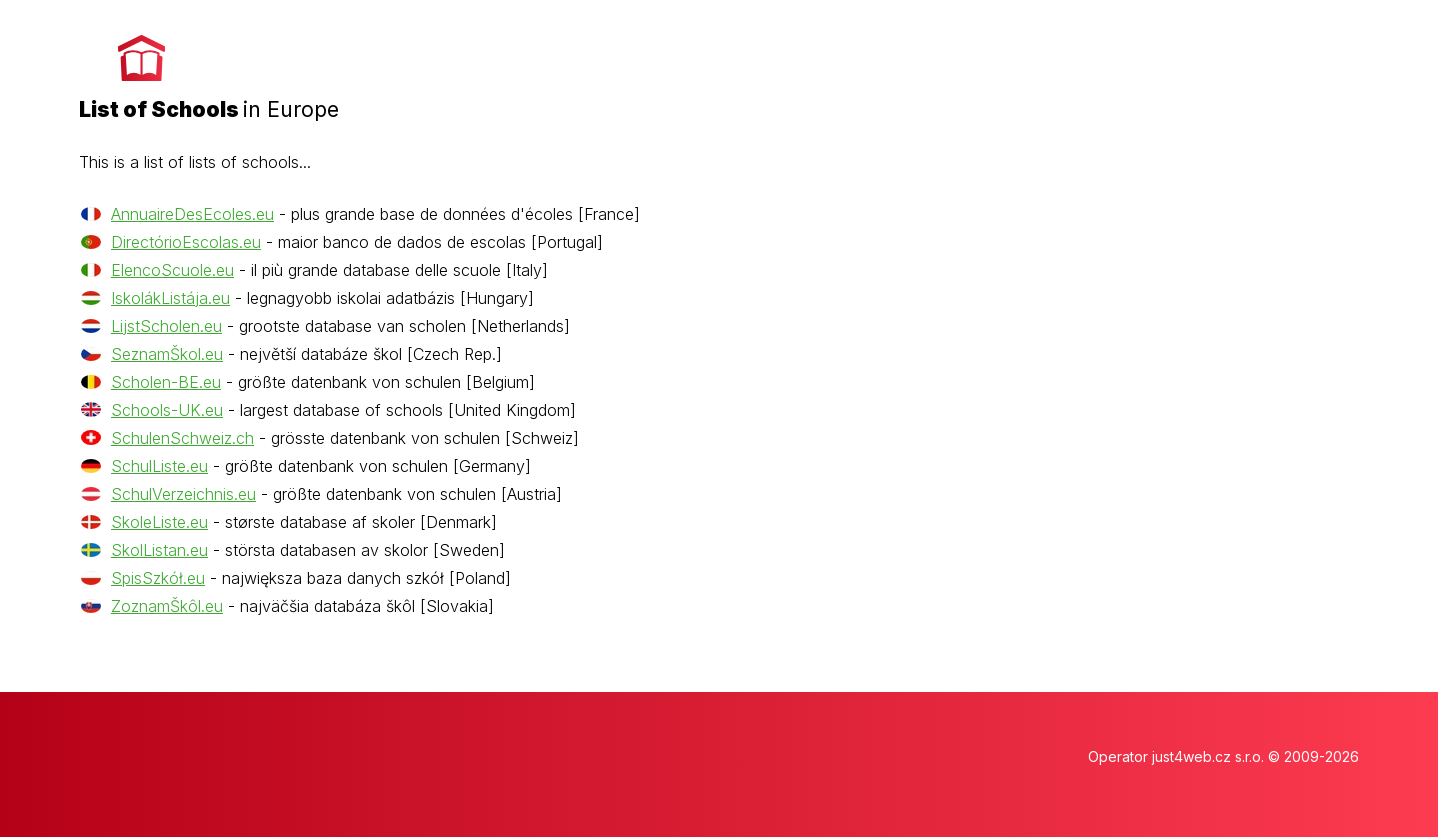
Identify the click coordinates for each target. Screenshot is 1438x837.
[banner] (209, 71)
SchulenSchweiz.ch (182, 438)
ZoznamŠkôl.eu (167, 606)
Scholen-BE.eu (166, 382)
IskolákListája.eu (170, 298)
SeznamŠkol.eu (167, 354)
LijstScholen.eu (166, 326)
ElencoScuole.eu (172, 270)
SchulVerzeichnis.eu (183, 494)
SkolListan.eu (159, 550)
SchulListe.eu (159, 466)
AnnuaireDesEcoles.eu (192, 214)
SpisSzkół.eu (158, 578)
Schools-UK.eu (167, 410)
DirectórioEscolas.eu (186, 242)
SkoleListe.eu (159, 522)
